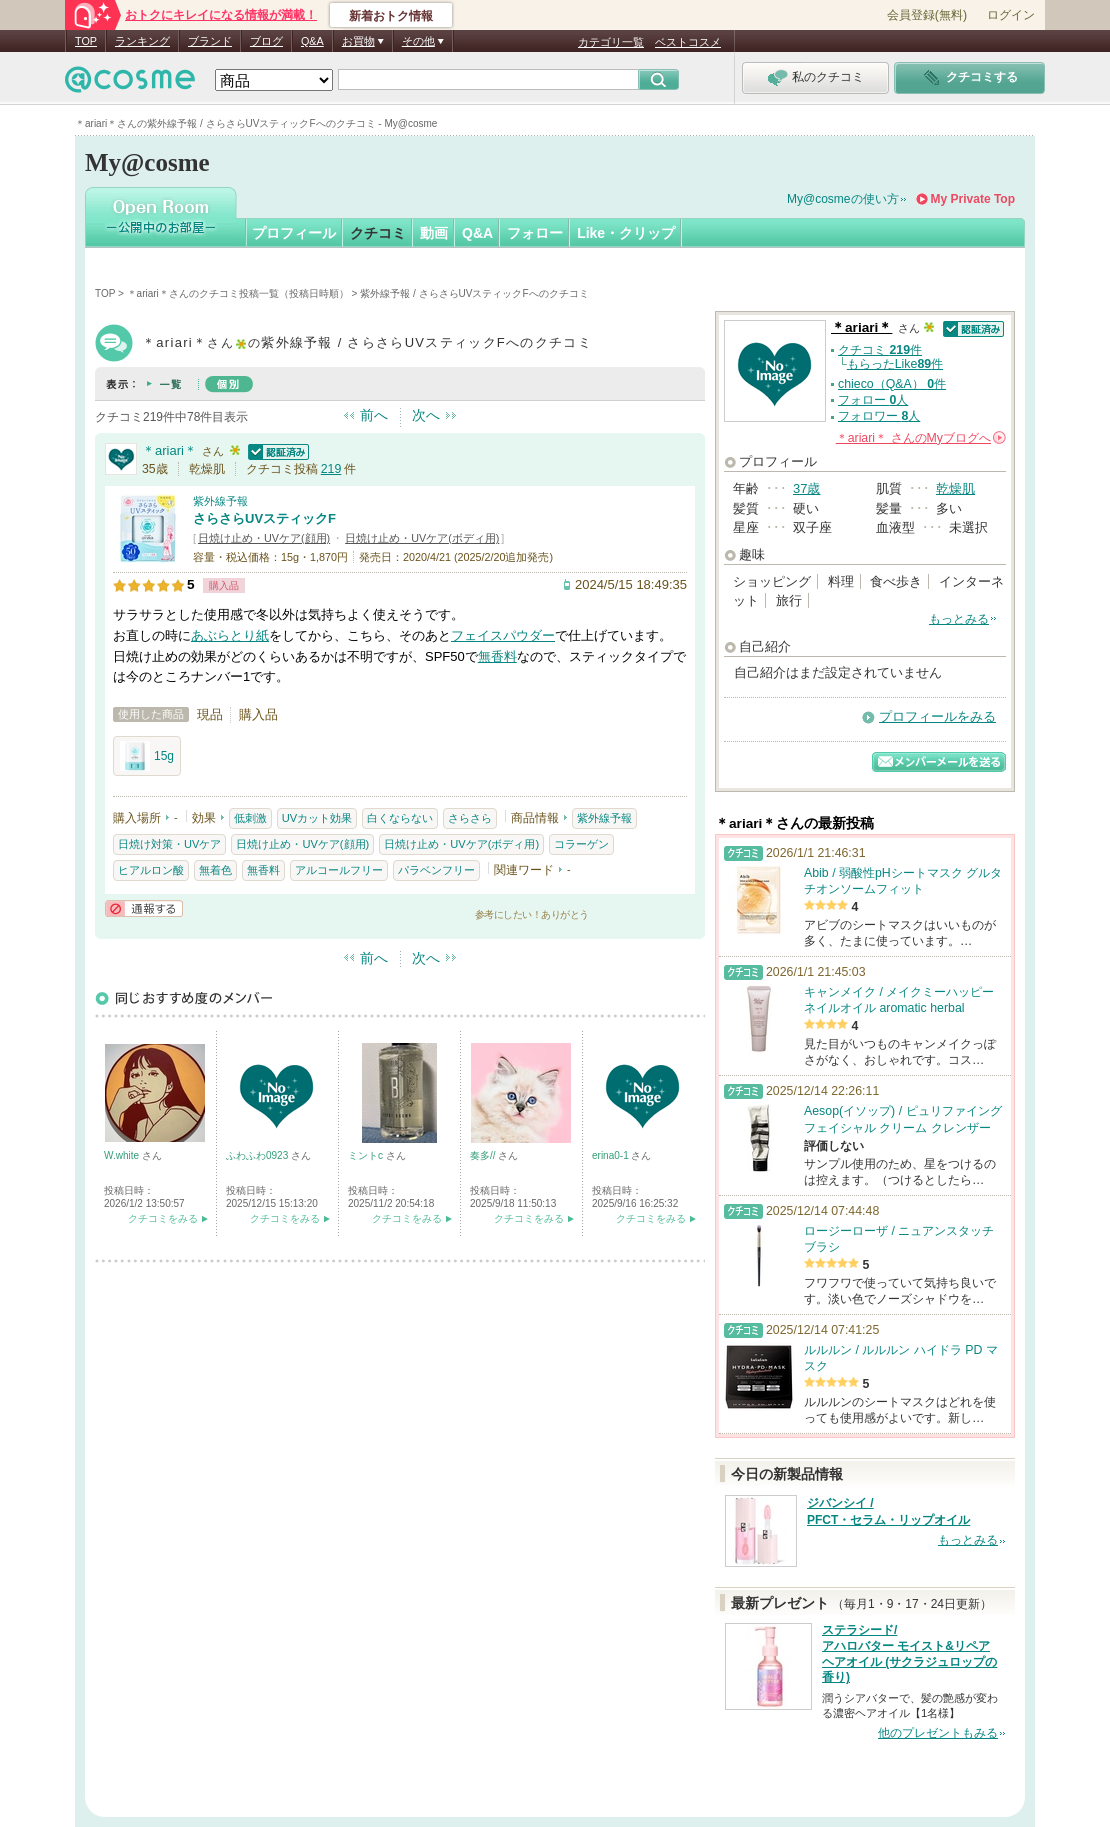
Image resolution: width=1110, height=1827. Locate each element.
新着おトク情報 (391, 16)
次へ (426, 415)
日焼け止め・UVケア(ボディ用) (422, 538)
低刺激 (250, 818)
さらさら (470, 818)
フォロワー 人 (879, 416)
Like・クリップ (626, 233)
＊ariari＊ (169, 450)
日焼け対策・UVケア (169, 844)
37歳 (806, 488)
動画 (434, 233)
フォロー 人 (873, 400)
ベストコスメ (688, 42)
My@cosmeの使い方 (843, 199)
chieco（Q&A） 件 (892, 384)
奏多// (484, 1155)
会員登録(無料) (927, 15)
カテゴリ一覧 (611, 42)
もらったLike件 (895, 364)
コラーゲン (581, 844)
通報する (144, 908)
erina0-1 (611, 1155)
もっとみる (959, 619)
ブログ (266, 41)
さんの (921, 438)
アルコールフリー (339, 870)
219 (331, 469)
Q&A (312, 41)
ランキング (142, 41)
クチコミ (378, 233)
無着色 (215, 870)
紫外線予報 (220, 501)
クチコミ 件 (880, 350)
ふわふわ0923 (258, 1155)
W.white (123, 1155)
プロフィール (294, 233)
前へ (374, 415)
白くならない (400, 818)
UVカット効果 (317, 818)
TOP (86, 41)
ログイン (1011, 15)
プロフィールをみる (937, 716)
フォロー (535, 233)
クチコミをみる (163, 1218)
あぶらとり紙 (230, 635)
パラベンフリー (436, 870)
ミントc (367, 1155)
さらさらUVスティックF (264, 518)
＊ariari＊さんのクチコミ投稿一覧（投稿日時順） (238, 293)
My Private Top (973, 199)
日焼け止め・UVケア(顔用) (264, 538)
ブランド (210, 41)
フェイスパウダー (503, 635)
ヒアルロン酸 (151, 870)
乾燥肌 (955, 488)
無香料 (497, 656)
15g (147, 756)
